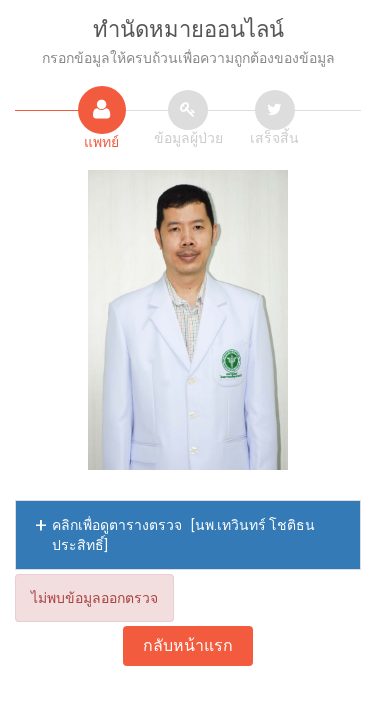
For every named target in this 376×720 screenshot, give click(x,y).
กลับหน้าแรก (188, 645)
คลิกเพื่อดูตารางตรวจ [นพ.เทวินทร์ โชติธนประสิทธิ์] (183, 535)
